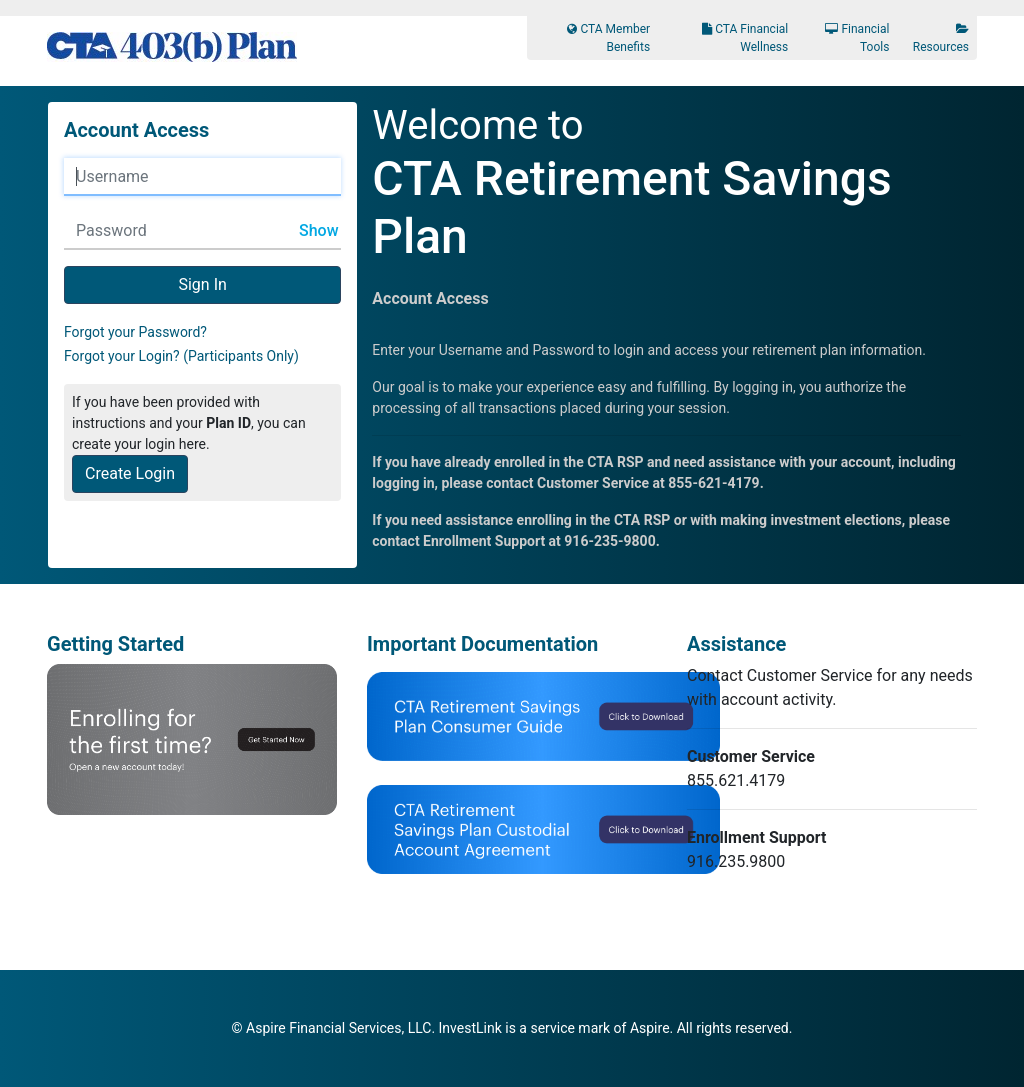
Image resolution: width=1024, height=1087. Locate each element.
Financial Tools (857, 38)
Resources (941, 38)
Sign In (202, 284)
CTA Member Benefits (608, 38)
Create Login (130, 473)
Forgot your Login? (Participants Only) (181, 356)
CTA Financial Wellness (745, 38)
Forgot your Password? (135, 332)
